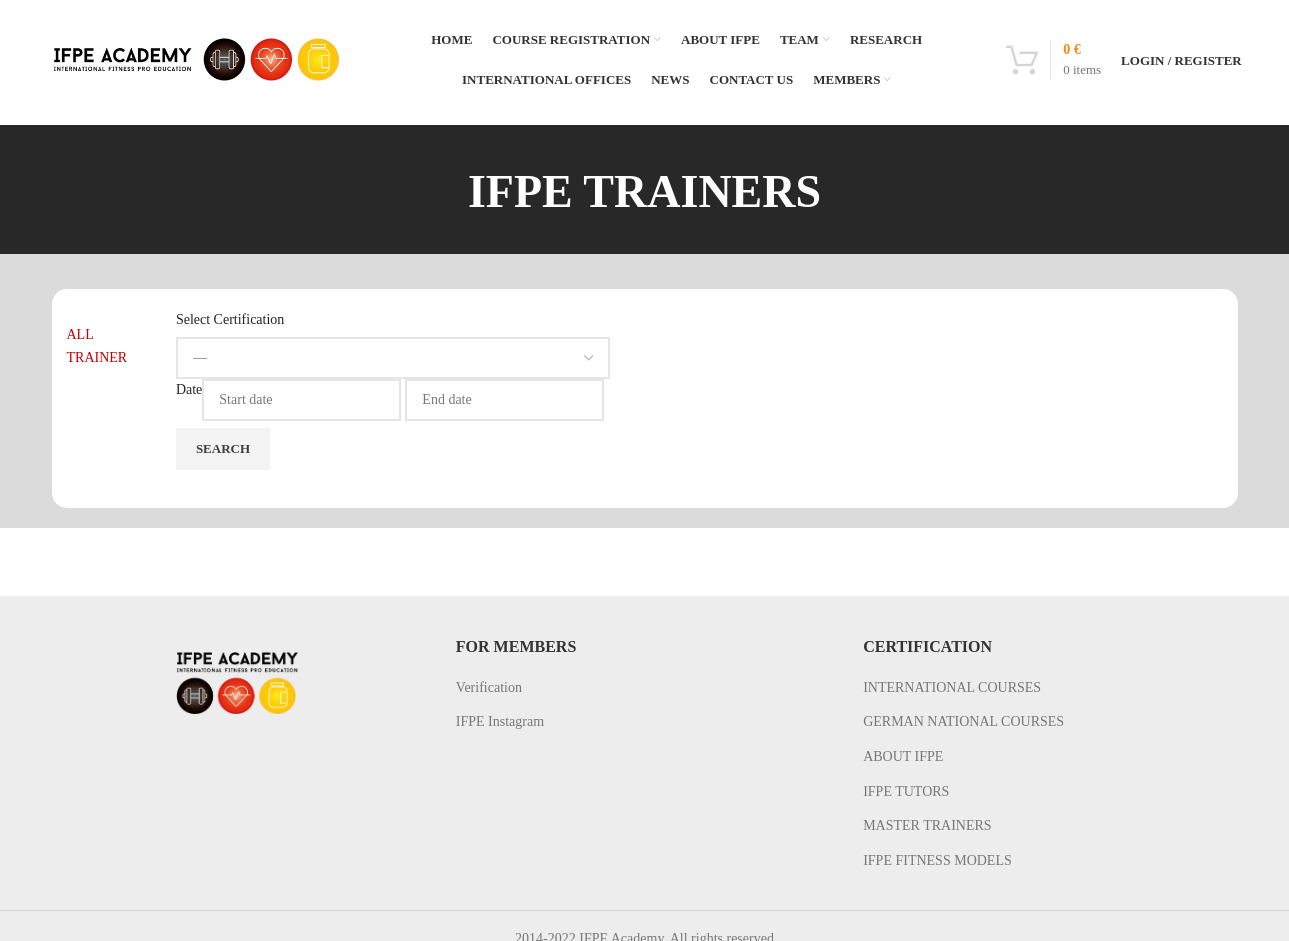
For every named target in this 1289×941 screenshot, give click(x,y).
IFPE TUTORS (906, 791)
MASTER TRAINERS (927, 825)
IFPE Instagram (500, 721)
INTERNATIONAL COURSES (952, 687)
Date (189, 389)
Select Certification (230, 319)
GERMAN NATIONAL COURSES (963, 721)
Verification (489, 687)
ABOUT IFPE (903, 756)
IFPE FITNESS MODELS (937, 860)
